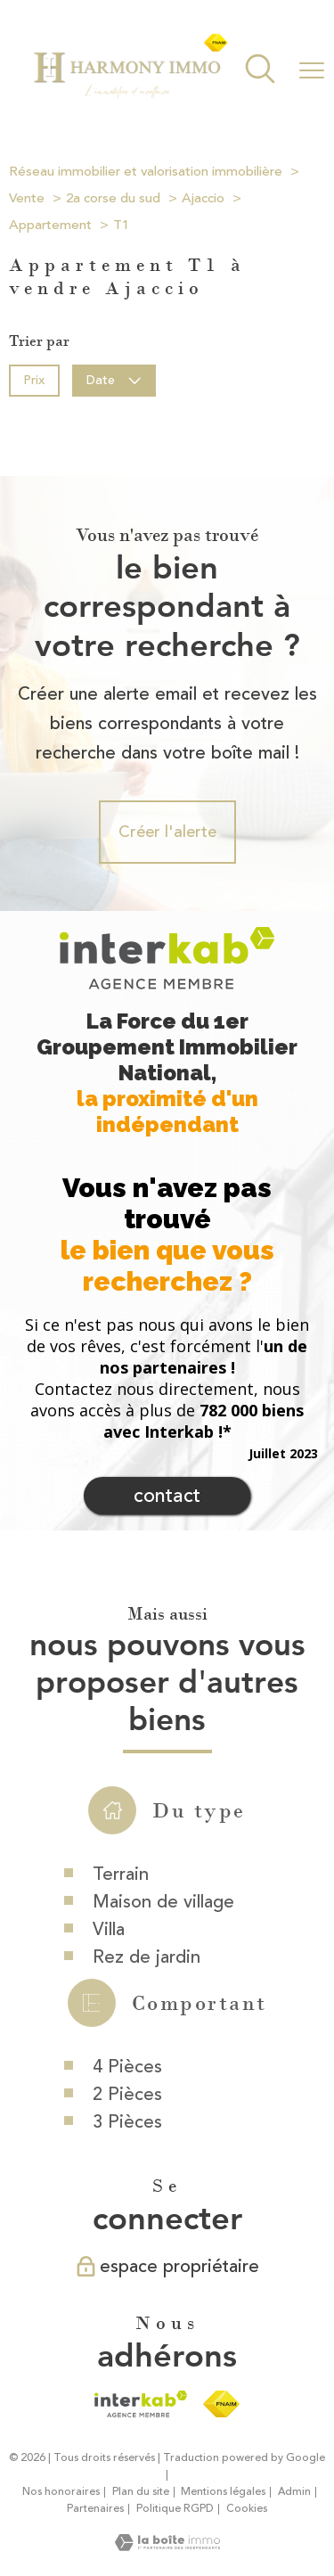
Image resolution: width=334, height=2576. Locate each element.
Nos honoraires (61, 2491)
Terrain (121, 2021)
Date (114, 379)
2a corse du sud (113, 198)
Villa (109, 2076)
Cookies (246, 2509)
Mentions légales (223, 2491)
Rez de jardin (146, 2104)
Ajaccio (203, 198)
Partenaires (95, 2508)
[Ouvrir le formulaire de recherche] (260, 71)
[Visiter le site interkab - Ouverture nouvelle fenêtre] (140, 2404)
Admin (294, 2491)
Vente (27, 198)
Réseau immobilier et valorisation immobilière (145, 171)
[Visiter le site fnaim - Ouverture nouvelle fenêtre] (221, 2404)
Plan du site (140, 2491)
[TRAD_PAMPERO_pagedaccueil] (130, 95)
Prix (34, 379)
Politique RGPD (175, 2508)
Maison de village (163, 2049)
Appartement (50, 225)
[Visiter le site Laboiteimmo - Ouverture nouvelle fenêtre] (167, 2545)
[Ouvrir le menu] (311, 70)
